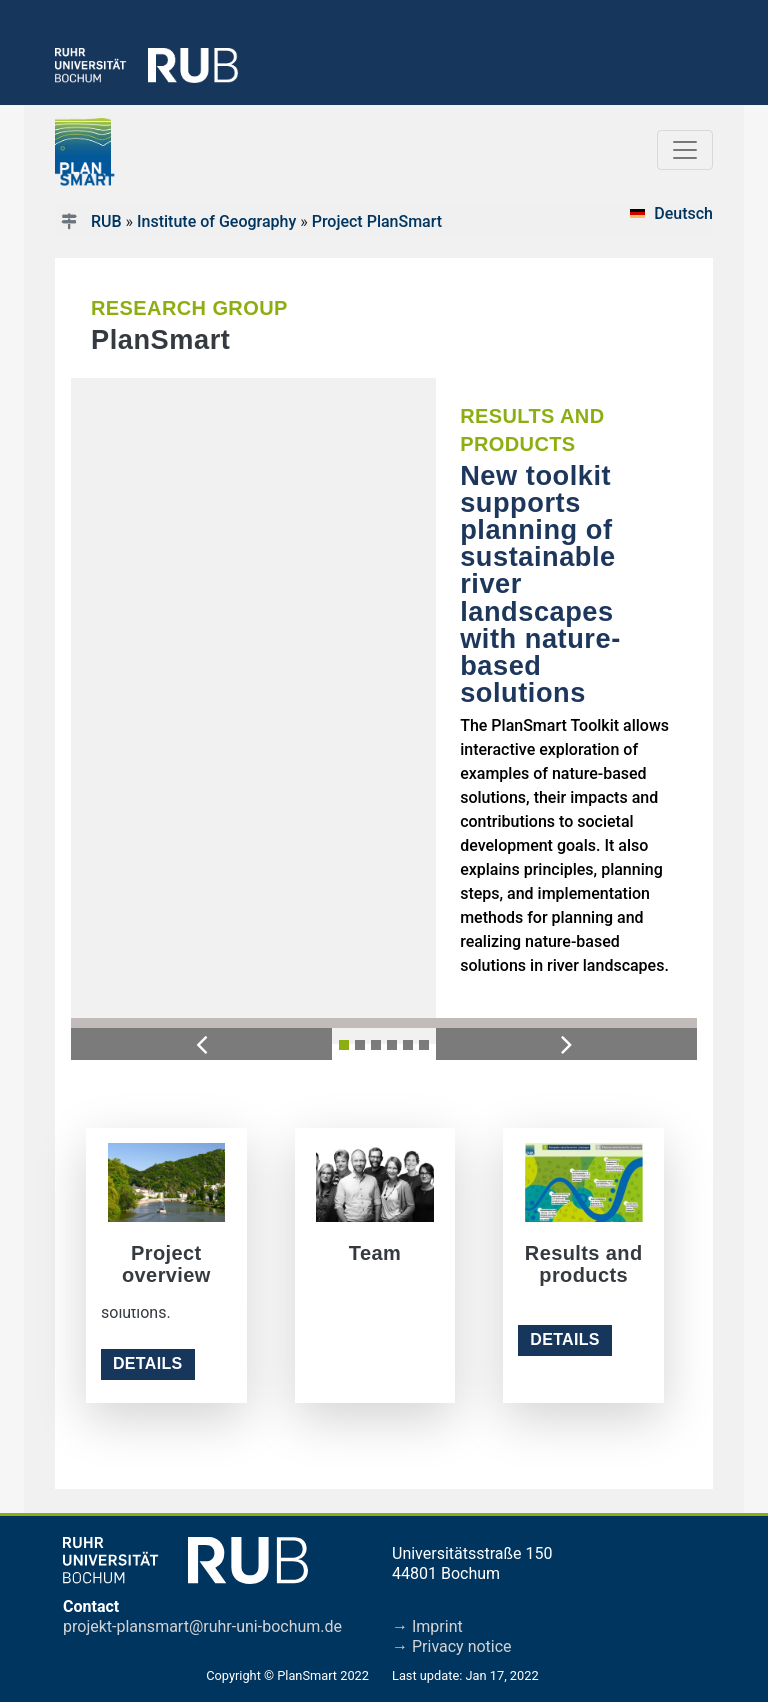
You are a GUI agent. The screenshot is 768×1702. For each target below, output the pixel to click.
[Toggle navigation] (685, 150)
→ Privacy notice (452, 1646)
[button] (201, 1043)
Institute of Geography (216, 221)
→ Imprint (427, 1626)
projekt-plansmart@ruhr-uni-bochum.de (202, 1626)
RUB (106, 221)
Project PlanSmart (377, 221)
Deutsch (683, 213)
